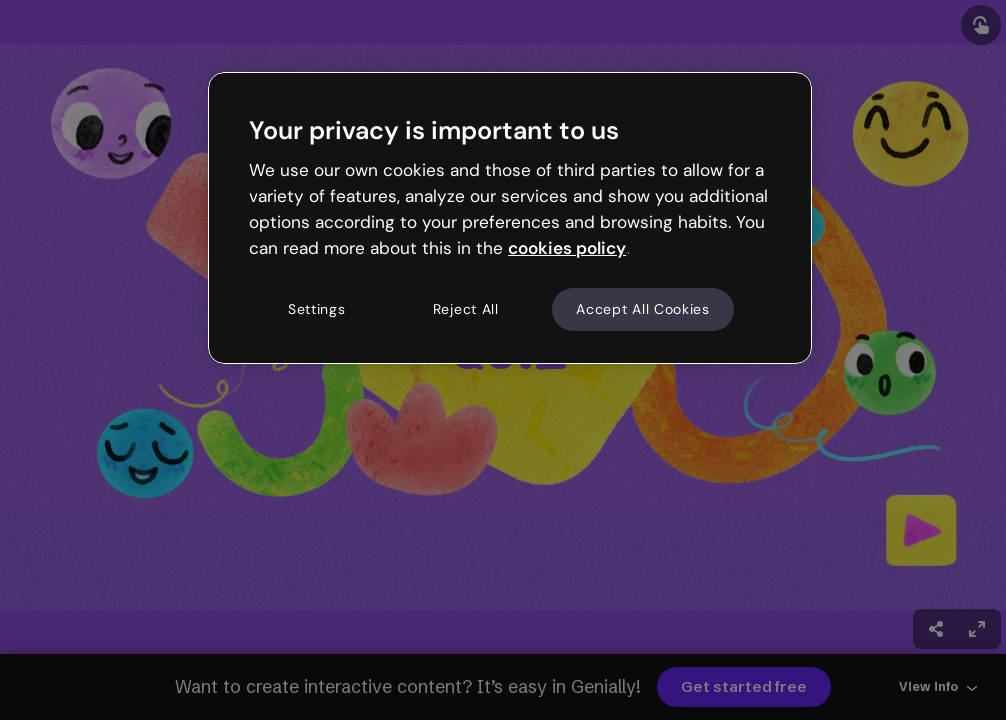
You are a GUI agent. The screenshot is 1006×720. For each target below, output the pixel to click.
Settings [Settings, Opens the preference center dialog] (317, 309)
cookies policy (567, 248)
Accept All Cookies (643, 309)
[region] (510, 218)
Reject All (466, 309)
